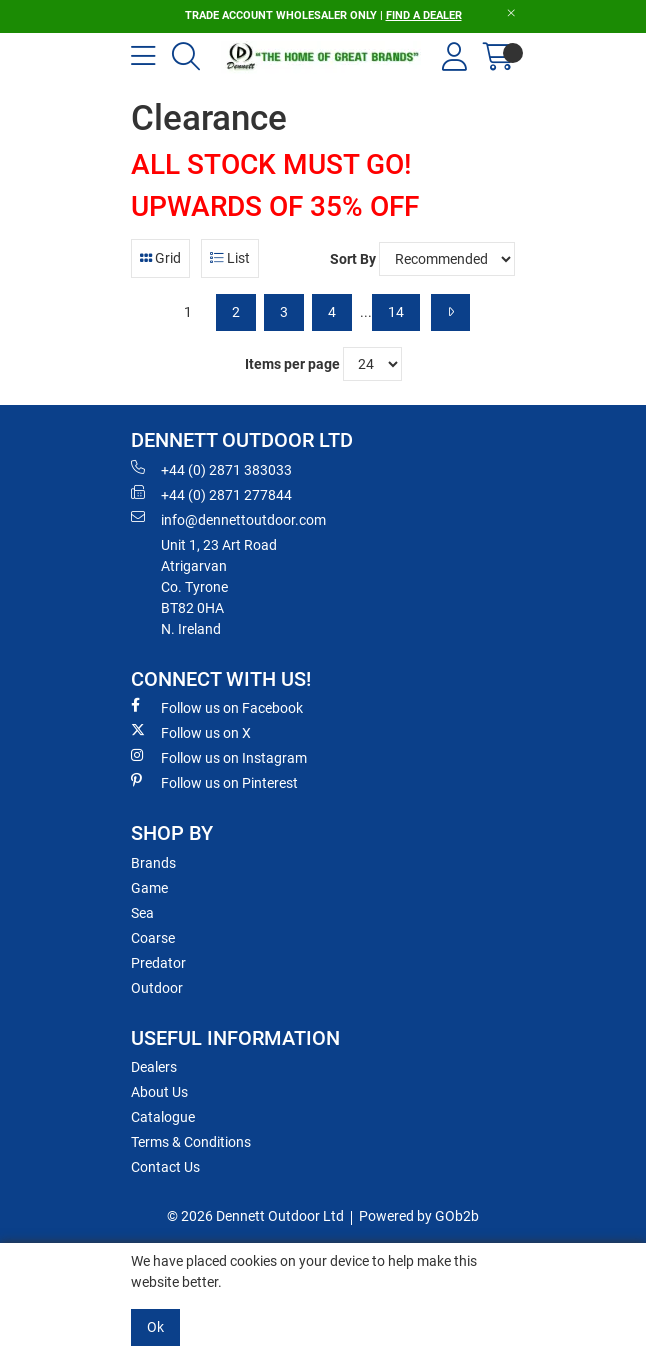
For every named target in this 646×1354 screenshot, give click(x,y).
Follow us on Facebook (217, 707)
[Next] (450, 312)
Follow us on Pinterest (214, 782)
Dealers (154, 1067)
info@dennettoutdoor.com (228, 519)
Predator (158, 963)
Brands (153, 863)
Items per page (292, 364)
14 (396, 312)
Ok (155, 1327)
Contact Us (165, 1167)
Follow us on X (191, 732)
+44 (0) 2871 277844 (211, 494)
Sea (142, 913)
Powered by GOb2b (419, 1216)
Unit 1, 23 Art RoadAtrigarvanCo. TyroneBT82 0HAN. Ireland (219, 587)
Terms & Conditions (191, 1142)
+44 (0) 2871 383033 (211, 469)
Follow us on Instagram (219, 757)
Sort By (353, 259)
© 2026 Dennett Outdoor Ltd (255, 1216)
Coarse (153, 938)
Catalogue (163, 1117)
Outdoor (157, 988)
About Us (159, 1092)
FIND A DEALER (424, 15)
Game (149, 888)
